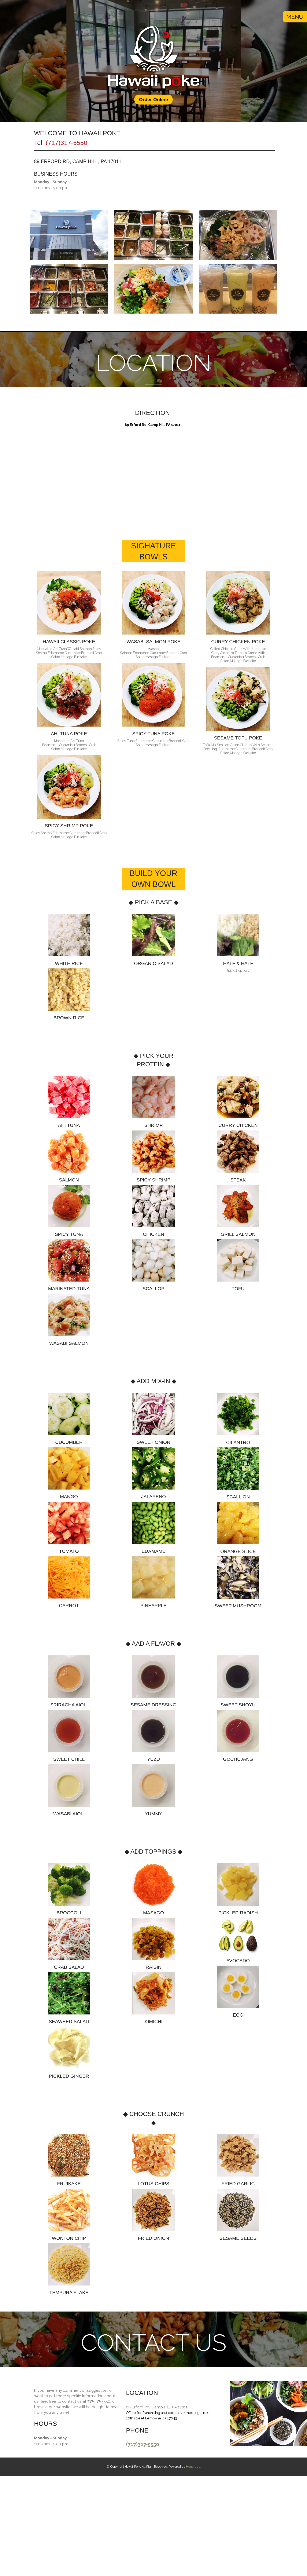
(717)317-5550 (66, 142)
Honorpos (193, 2466)
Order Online (153, 99)
